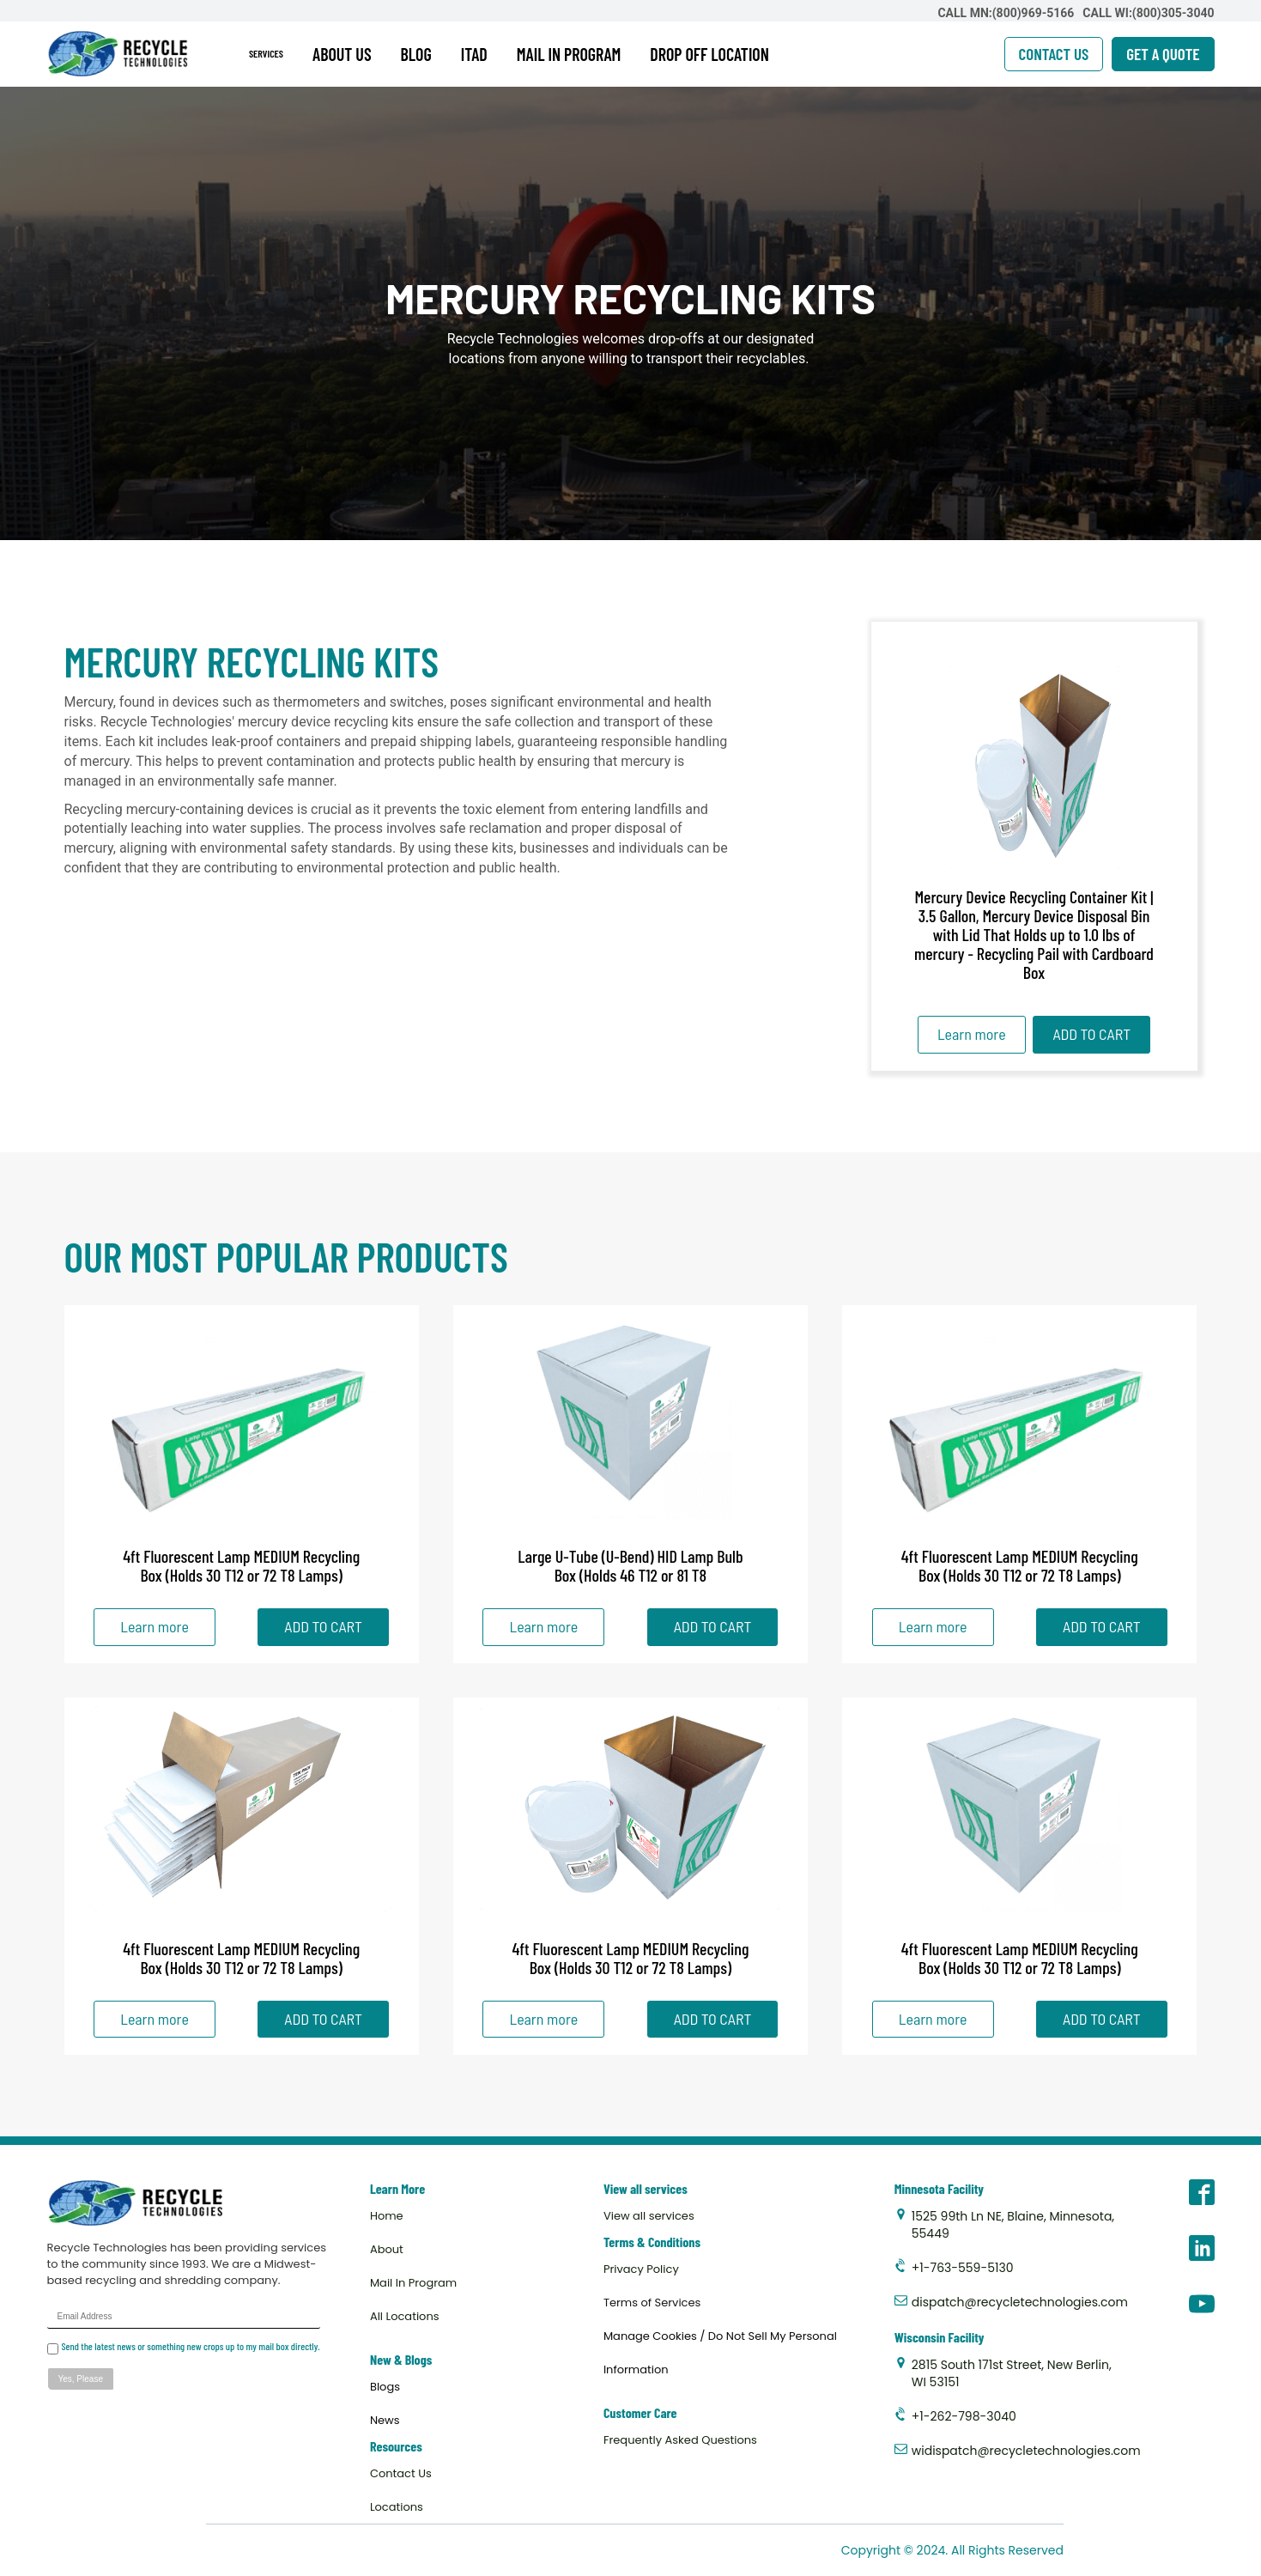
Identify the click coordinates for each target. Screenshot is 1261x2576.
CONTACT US (1054, 54)
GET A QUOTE (1162, 54)
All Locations (405, 2316)
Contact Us (401, 2473)
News (385, 2420)
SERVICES (266, 53)
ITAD (474, 54)
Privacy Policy (641, 2269)
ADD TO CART (1091, 1033)
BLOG (416, 54)
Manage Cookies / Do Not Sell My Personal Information (720, 2353)
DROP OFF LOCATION (709, 54)
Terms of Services (651, 2302)
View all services (648, 2216)
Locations (396, 2507)
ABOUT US (342, 54)
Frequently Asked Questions (680, 2440)
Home (386, 2216)
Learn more (971, 1033)
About (386, 2249)
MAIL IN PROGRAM (569, 54)
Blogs (385, 2387)
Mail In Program (413, 2283)
